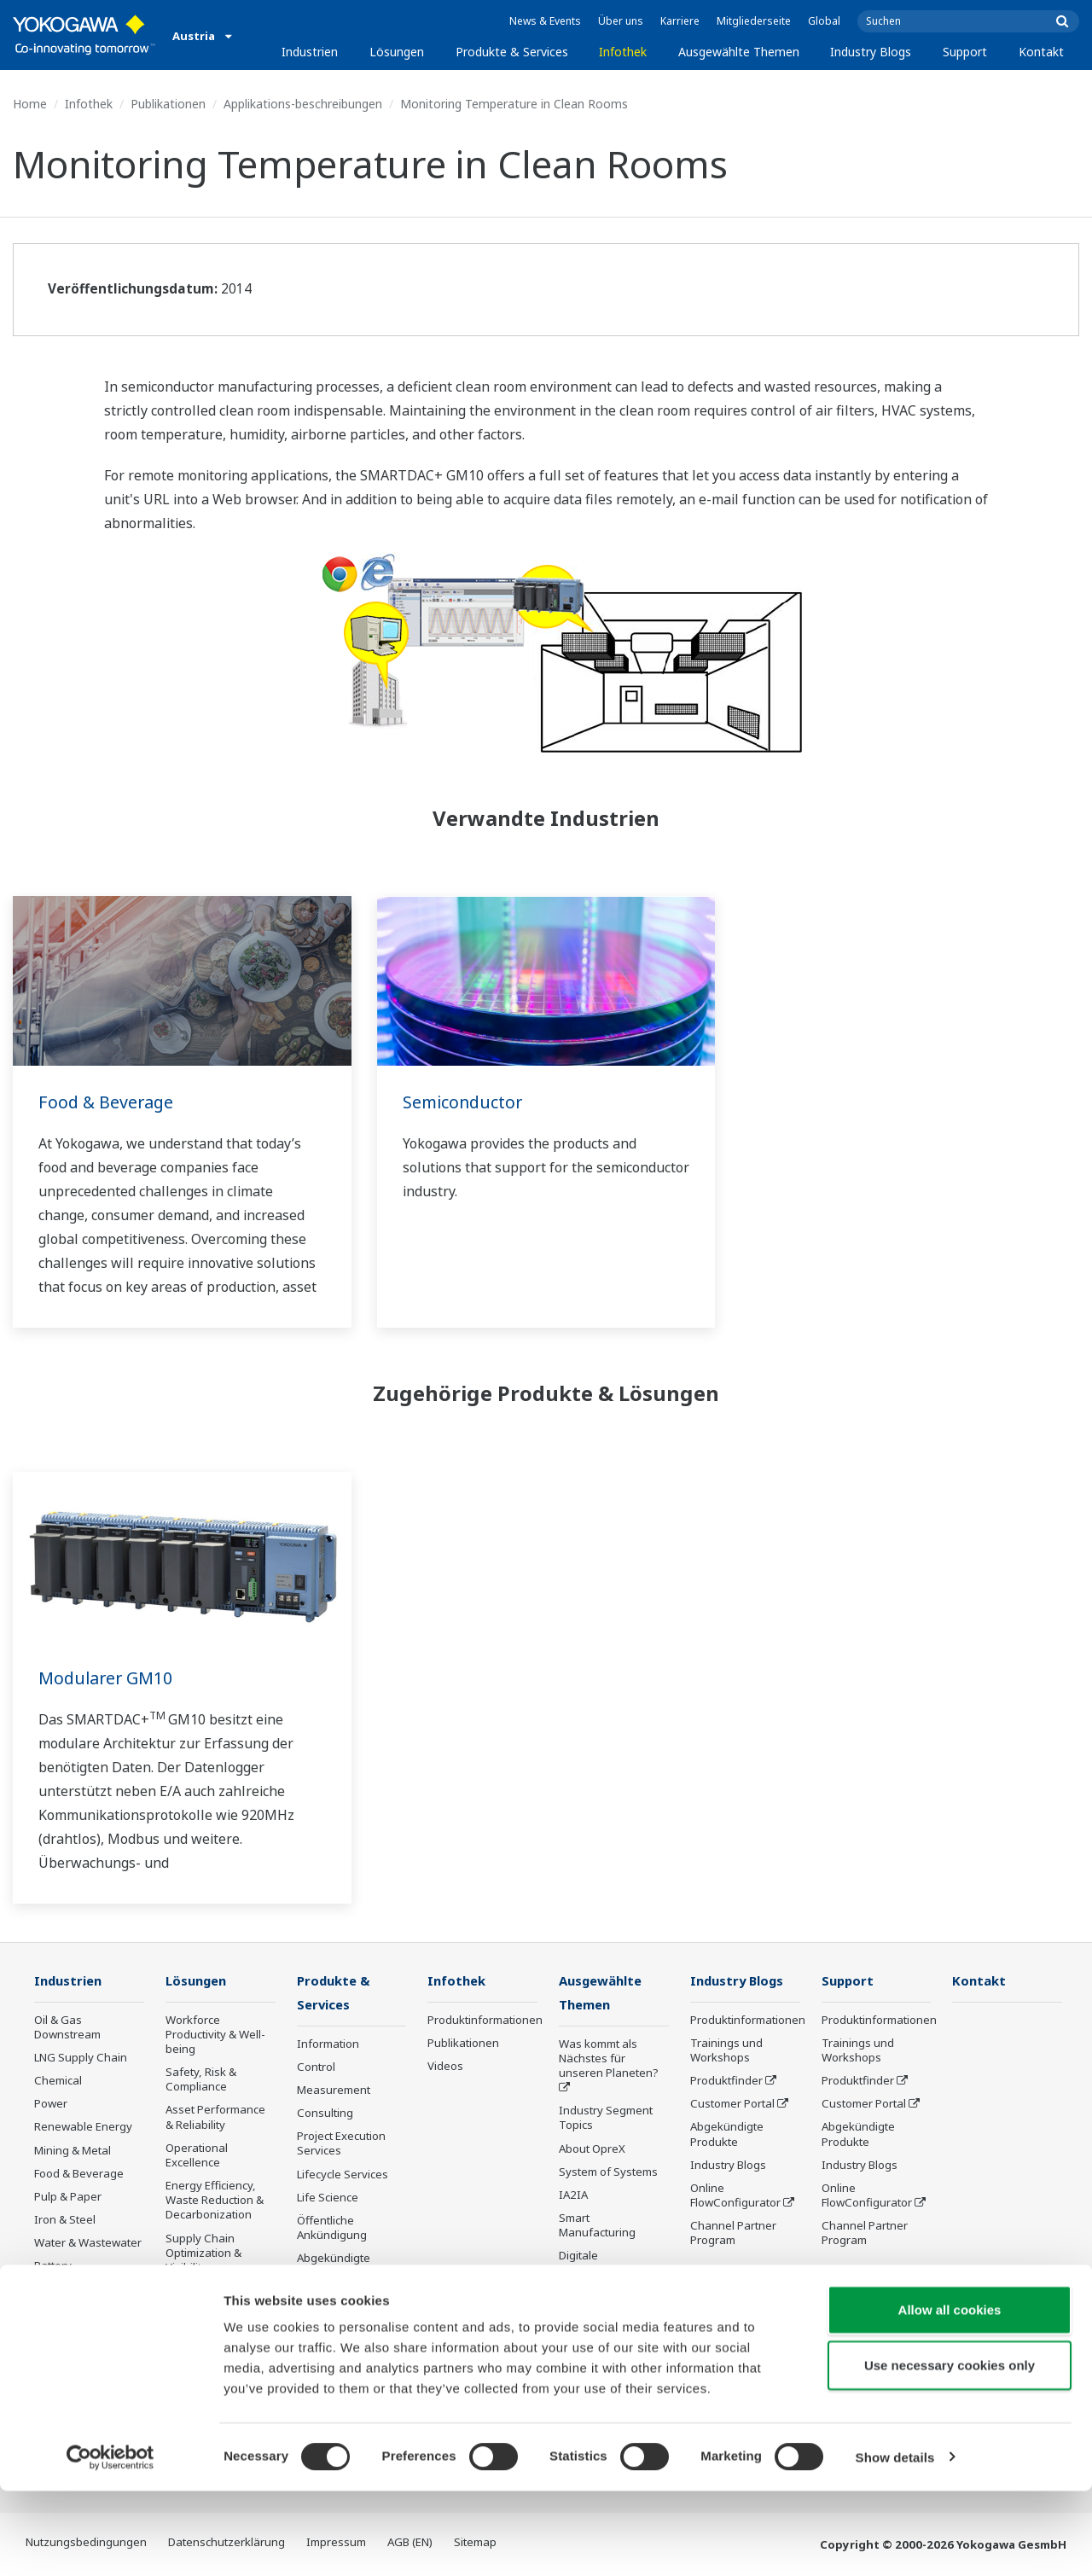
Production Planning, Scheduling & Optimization (220, 2305)
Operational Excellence (197, 2156)
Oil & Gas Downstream (67, 2028)
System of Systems (608, 2173)
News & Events (545, 21)
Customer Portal (732, 2104)
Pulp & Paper (68, 2197)
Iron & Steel (65, 2220)
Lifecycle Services (342, 2175)
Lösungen (396, 52)
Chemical (58, 2081)
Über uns (620, 21)
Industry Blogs (870, 52)
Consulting (325, 2114)
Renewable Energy (83, 2127)
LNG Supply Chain (80, 2058)
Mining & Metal (72, 2151)
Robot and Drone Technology (603, 2340)
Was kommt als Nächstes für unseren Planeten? (609, 2060)
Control (316, 2068)
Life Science (327, 2199)
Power (50, 2104)
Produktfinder (726, 2081)
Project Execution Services (341, 2145)
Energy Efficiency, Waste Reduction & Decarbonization (215, 2200)
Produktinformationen (485, 2020)
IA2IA (573, 2196)
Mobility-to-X (67, 2304)
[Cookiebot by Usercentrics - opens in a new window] (110, 2543)
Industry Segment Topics (606, 2119)
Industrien (310, 52)
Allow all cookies (950, 2394)
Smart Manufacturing (597, 2227)
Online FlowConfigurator (735, 2196)
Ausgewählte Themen (738, 52)
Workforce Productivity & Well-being (215, 2035)
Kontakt (1041, 52)
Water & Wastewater (88, 2243)
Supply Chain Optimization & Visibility (203, 2253)
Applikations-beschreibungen (303, 104)
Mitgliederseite (754, 21)
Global (824, 21)
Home (30, 104)
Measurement (333, 2091)
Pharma (54, 2327)
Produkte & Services (512, 52)
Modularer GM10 (107, 1677)
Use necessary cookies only (949, 2451)
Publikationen (168, 104)
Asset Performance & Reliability (215, 2117)
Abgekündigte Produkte (333, 2267)
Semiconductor (464, 1102)
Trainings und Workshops (726, 2051)
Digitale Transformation (600, 2264)
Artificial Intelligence (611, 2295)
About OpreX (592, 2150)
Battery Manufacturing (72, 2273)
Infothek (623, 52)
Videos (445, 2066)
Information (328, 2045)
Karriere (680, 21)
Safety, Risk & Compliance (201, 2080)
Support (965, 52)
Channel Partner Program (733, 2233)
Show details (895, 2542)
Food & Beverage (107, 1102)
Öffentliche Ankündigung (332, 2229)
